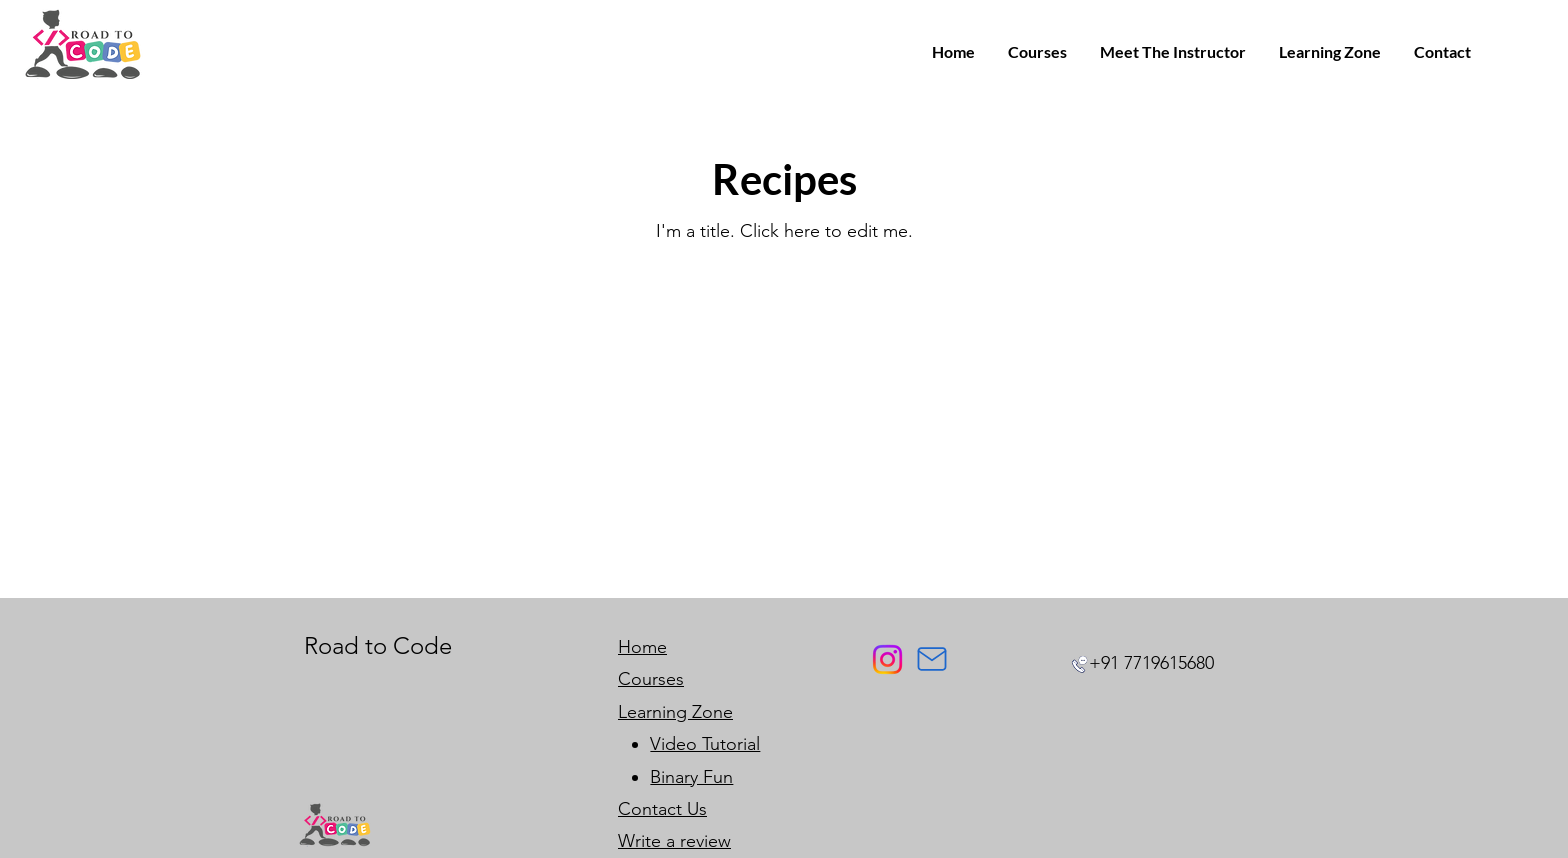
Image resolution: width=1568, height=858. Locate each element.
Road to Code (378, 645)
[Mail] (932, 659)
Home (642, 647)
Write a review (674, 841)
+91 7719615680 (1151, 663)
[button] (1329, 52)
